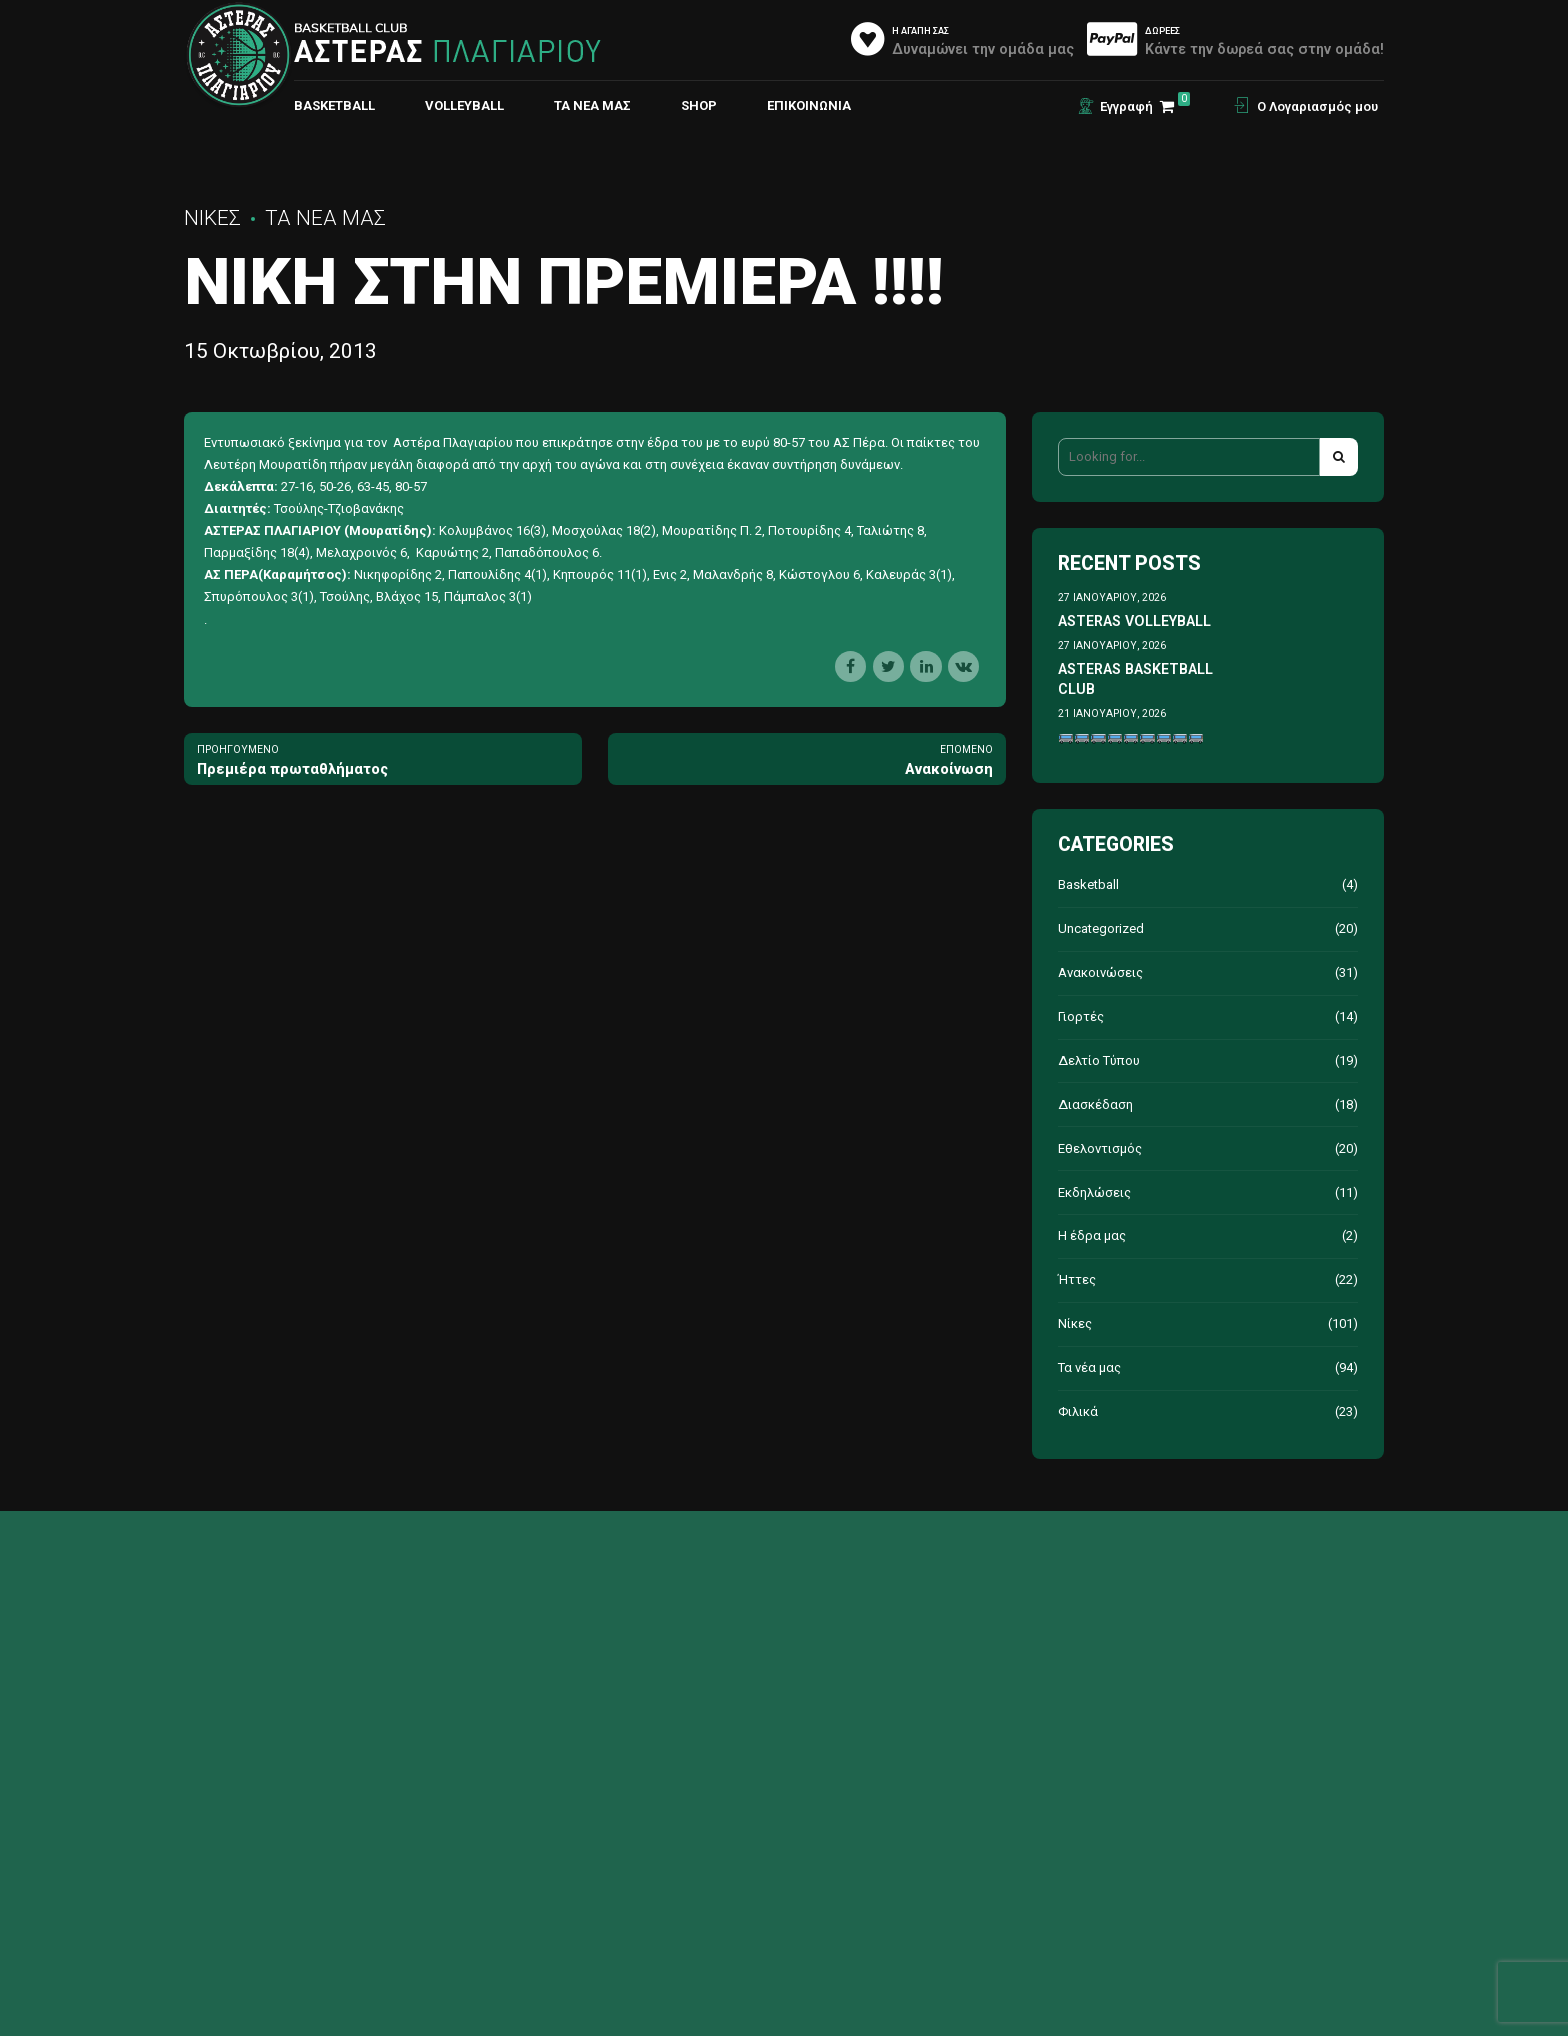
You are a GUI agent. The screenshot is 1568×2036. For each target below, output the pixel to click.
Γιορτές (1081, 1016)
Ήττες (1077, 1279)
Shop (699, 105)
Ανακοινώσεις (1100, 972)
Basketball (1088, 884)
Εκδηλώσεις (1094, 1192)
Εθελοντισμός (1100, 1148)
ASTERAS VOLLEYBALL (1134, 621)
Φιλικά (1078, 1411)
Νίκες (212, 218)
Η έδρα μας (1092, 1235)
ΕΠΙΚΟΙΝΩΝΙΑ (809, 105)
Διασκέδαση (1095, 1104)
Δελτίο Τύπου (1099, 1060)
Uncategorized (1101, 928)
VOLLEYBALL (464, 105)
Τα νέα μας (592, 105)
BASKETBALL (334, 105)
